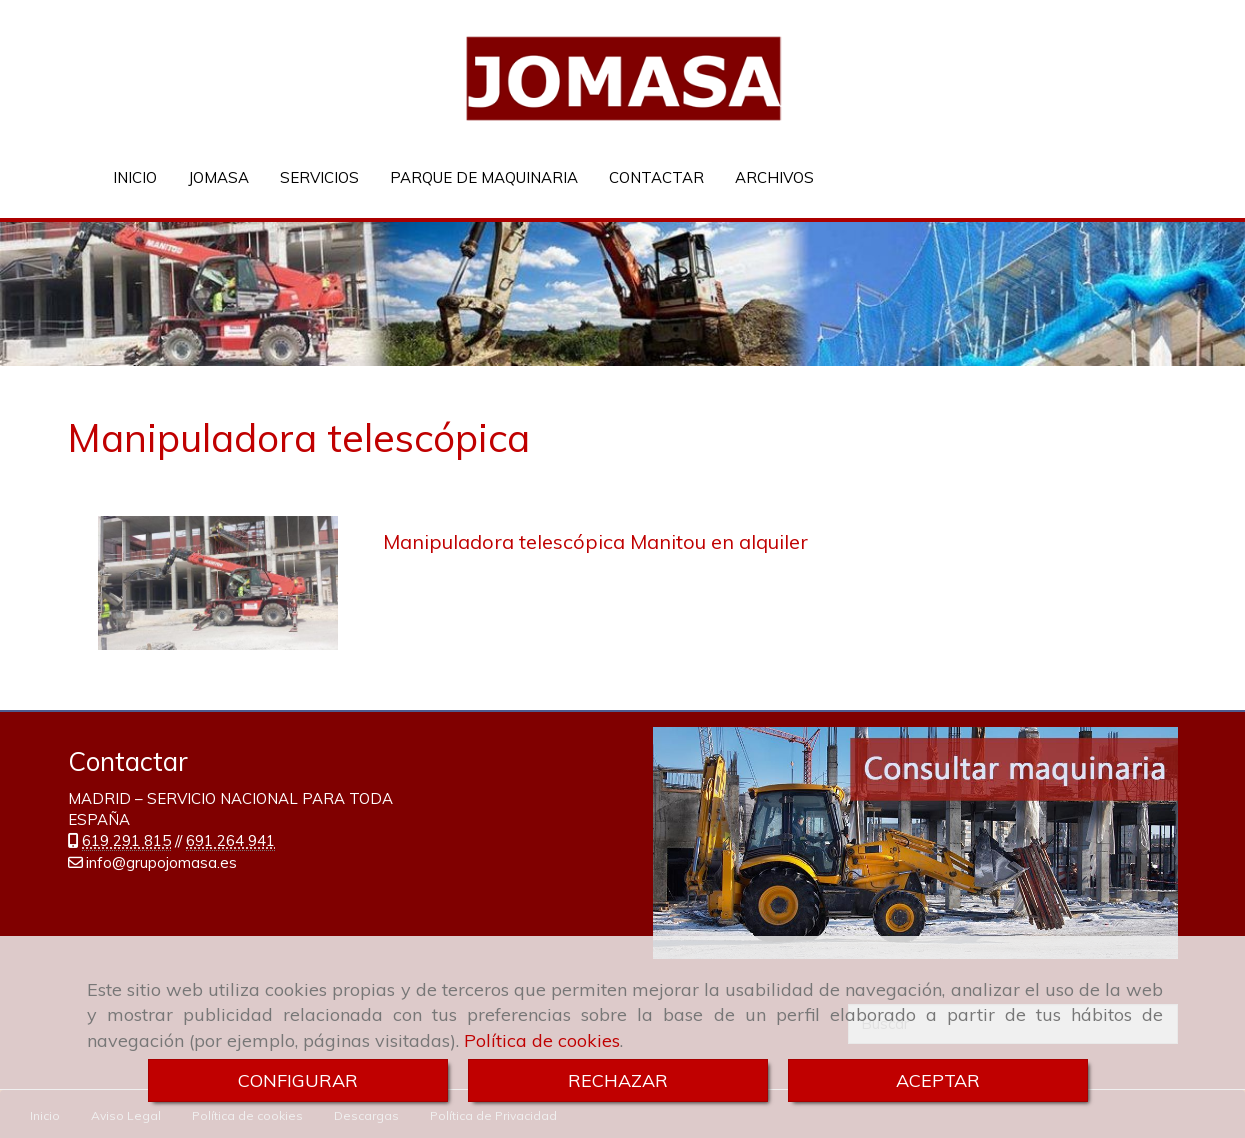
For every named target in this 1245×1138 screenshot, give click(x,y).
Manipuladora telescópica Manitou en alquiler (595, 540)
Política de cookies (542, 1040)
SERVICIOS (319, 177)
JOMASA (218, 177)
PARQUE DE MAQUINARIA (484, 177)
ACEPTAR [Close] (938, 1080)
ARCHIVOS (774, 177)
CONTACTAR (656, 177)
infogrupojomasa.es (161, 861)
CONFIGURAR (298, 1080)
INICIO (135, 177)
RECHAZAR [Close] (618, 1080)
